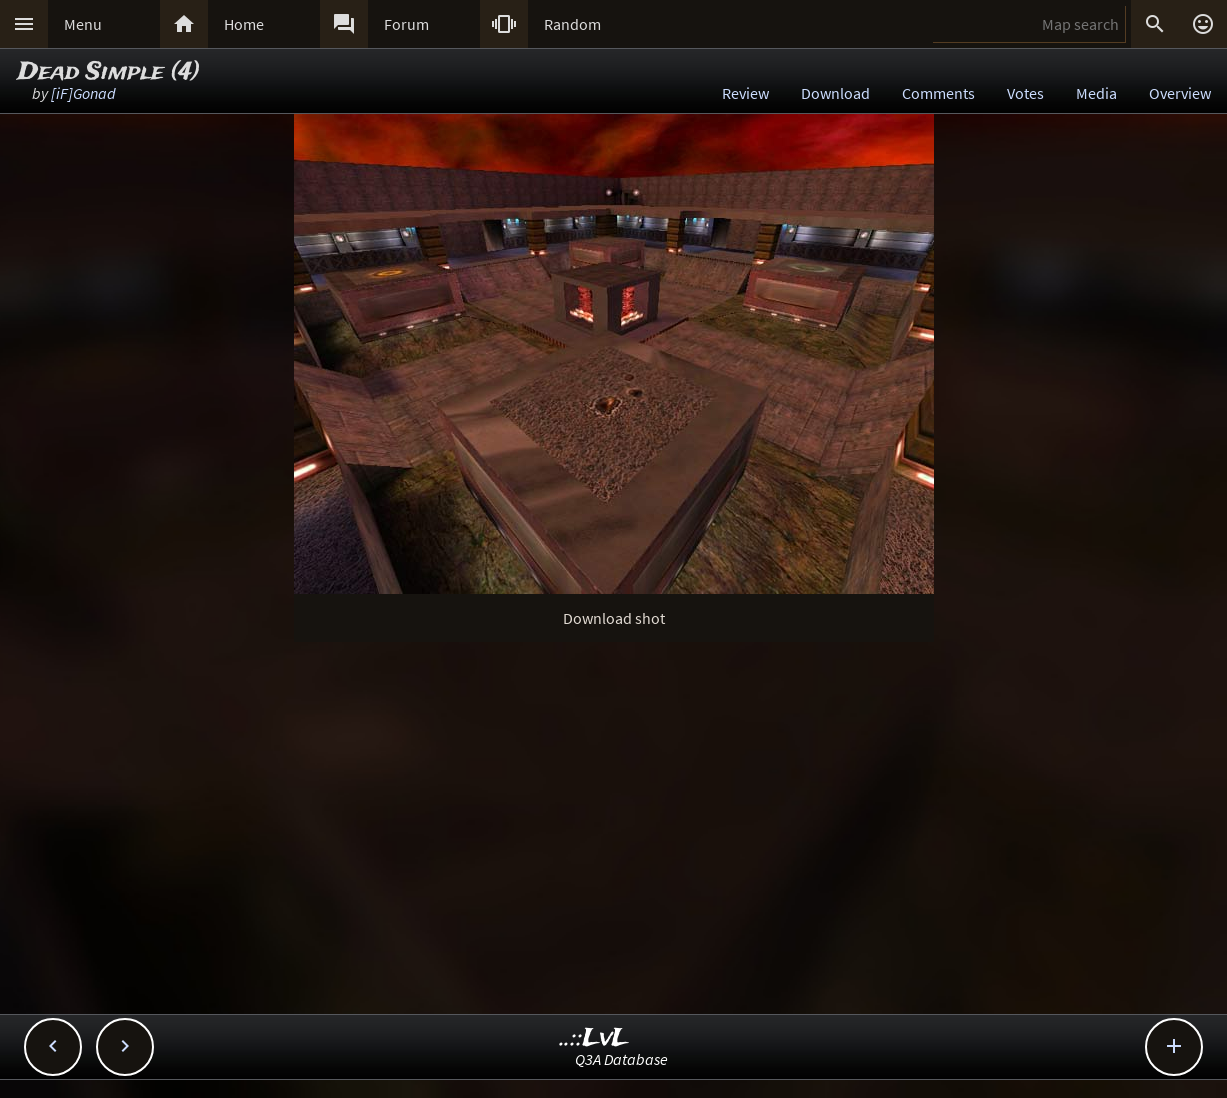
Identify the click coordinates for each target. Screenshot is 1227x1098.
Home (244, 24)
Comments (938, 93)
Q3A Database (621, 1059)
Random (572, 24)
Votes (1025, 93)
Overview (1180, 93)
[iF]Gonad (83, 93)
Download (835, 93)
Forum (406, 24)
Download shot (614, 618)
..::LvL (594, 1038)
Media (1096, 93)
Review (745, 93)
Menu (83, 24)
